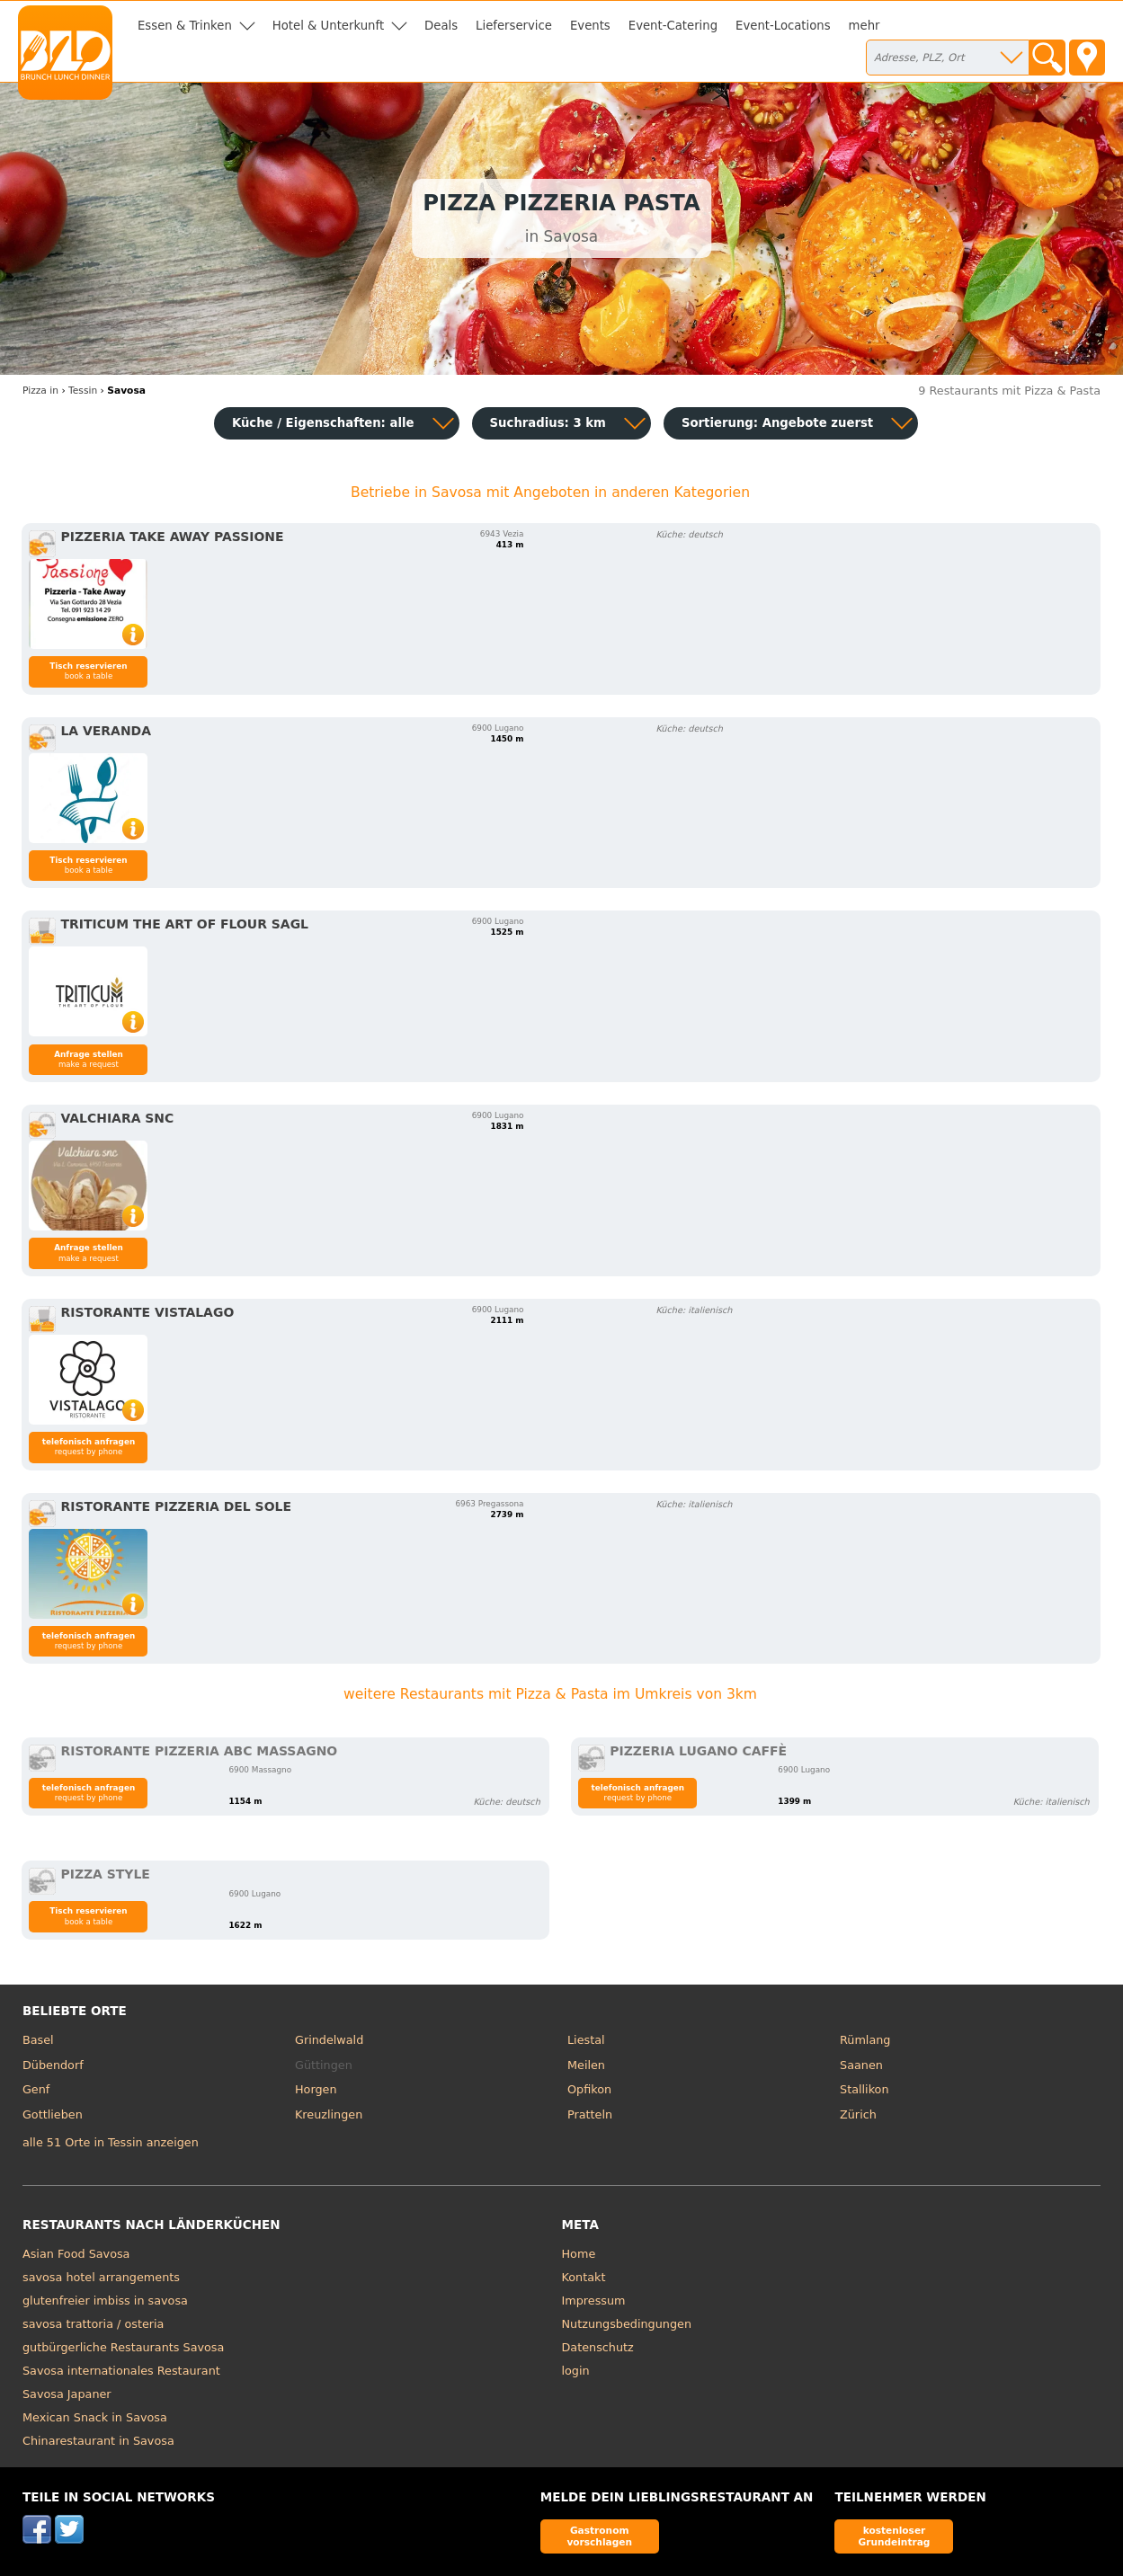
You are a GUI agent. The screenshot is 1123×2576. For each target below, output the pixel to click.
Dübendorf (53, 2065)
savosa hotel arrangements (101, 2277)
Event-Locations (783, 25)
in (40, 390)
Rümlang (865, 2040)
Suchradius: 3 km (548, 423)
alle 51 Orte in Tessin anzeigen (110, 2142)
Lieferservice (514, 25)
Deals (441, 25)
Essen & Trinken (185, 25)
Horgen (316, 2089)
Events (590, 25)
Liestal (586, 2040)
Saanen (861, 2065)
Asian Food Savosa (75, 2254)
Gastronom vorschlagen (599, 2536)
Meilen (586, 2065)
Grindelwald (329, 2040)
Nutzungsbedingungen (627, 2324)
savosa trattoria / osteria (93, 2324)
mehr (864, 25)
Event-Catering (672, 25)
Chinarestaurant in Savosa (98, 2440)
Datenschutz (598, 2347)
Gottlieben (52, 2114)
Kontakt (584, 2277)
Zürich (858, 2114)
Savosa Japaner (66, 2394)
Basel (38, 2040)
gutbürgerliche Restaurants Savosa (123, 2347)
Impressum (594, 2300)
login (576, 2370)
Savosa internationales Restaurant (121, 2370)
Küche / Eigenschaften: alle (323, 423)
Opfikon (589, 2089)
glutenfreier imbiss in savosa (105, 2300)
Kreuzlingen (328, 2114)
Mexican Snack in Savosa (94, 2417)
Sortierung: (777, 423)
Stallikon (864, 2089)
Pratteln (589, 2114)
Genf (35, 2089)
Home (579, 2254)
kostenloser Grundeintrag (895, 2536)
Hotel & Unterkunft (328, 25)
